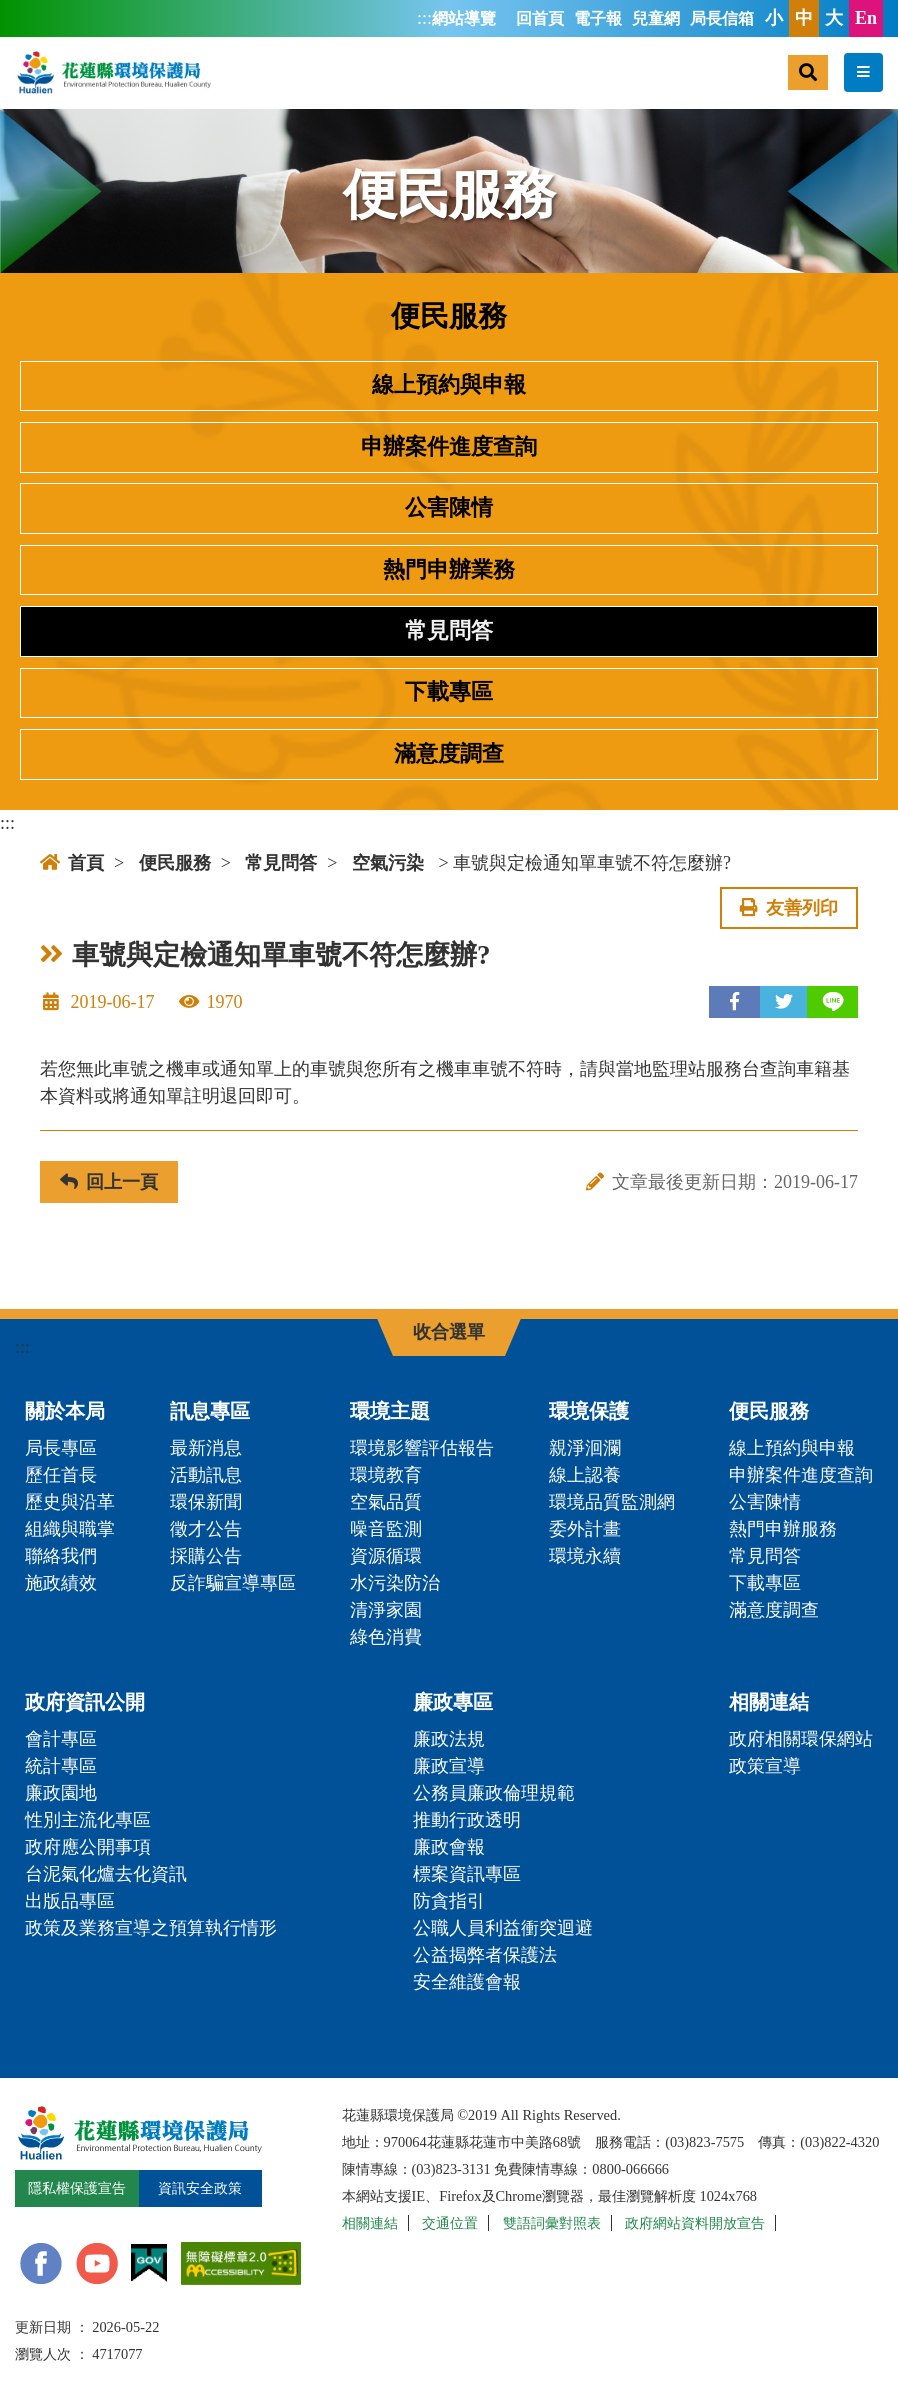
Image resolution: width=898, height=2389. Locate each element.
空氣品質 (386, 1502)
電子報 (598, 19)
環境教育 (386, 1475)
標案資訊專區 (467, 1874)
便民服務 (175, 863)
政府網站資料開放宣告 (695, 2223)
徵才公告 (206, 1529)
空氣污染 (388, 863)
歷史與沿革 (70, 1502)
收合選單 (449, 1332)
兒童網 (656, 19)
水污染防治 (395, 1583)
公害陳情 (449, 508)
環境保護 (589, 1411)
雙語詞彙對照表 (552, 2223)
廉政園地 (61, 1793)
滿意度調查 (449, 754)
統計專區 (61, 1766)
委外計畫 (585, 1529)
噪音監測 (386, 1529)
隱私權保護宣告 (77, 2188)
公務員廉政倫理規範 (494, 1793)
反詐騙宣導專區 (233, 1583)
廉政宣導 (449, 1766)
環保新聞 (206, 1502)
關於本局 (65, 1411)
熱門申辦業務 (449, 570)
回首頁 (540, 19)
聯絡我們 (61, 1556)
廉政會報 (449, 1847)
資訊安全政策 (200, 2188)
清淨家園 (386, 1610)
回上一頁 (109, 1182)
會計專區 (61, 1739)
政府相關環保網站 (801, 1739)
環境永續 (585, 1556)
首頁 (72, 863)
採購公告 (206, 1556)
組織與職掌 (70, 1529)
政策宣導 (765, 1766)
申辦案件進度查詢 (449, 447)
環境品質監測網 (612, 1502)
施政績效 (61, 1583)
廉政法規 (449, 1739)
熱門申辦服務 (783, 1529)
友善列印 (789, 908)
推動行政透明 (467, 1820)
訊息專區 (210, 1411)
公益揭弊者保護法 (485, 1955)
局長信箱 (722, 19)
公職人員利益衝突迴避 (503, 1928)
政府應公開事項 (88, 1847)
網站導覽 (464, 19)
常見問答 (449, 631)
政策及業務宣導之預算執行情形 (151, 1928)
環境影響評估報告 (422, 1448)
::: (424, 18)
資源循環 (386, 1556)
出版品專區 (70, 1901)
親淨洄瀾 (585, 1448)
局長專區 (61, 1448)
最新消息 (206, 1448)
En (866, 18)
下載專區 (449, 692)
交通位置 (450, 2223)
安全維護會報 (467, 1982)
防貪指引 (449, 1901)
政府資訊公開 (85, 1702)
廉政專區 (453, 1702)
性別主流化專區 (88, 1820)
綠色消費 (386, 1637)
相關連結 (769, 1702)
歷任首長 (61, 1475)
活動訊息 (206, 1475)
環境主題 (390, 1411)
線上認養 (585, 1475)
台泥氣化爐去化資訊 (106, 1874)
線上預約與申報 (449, 385)
